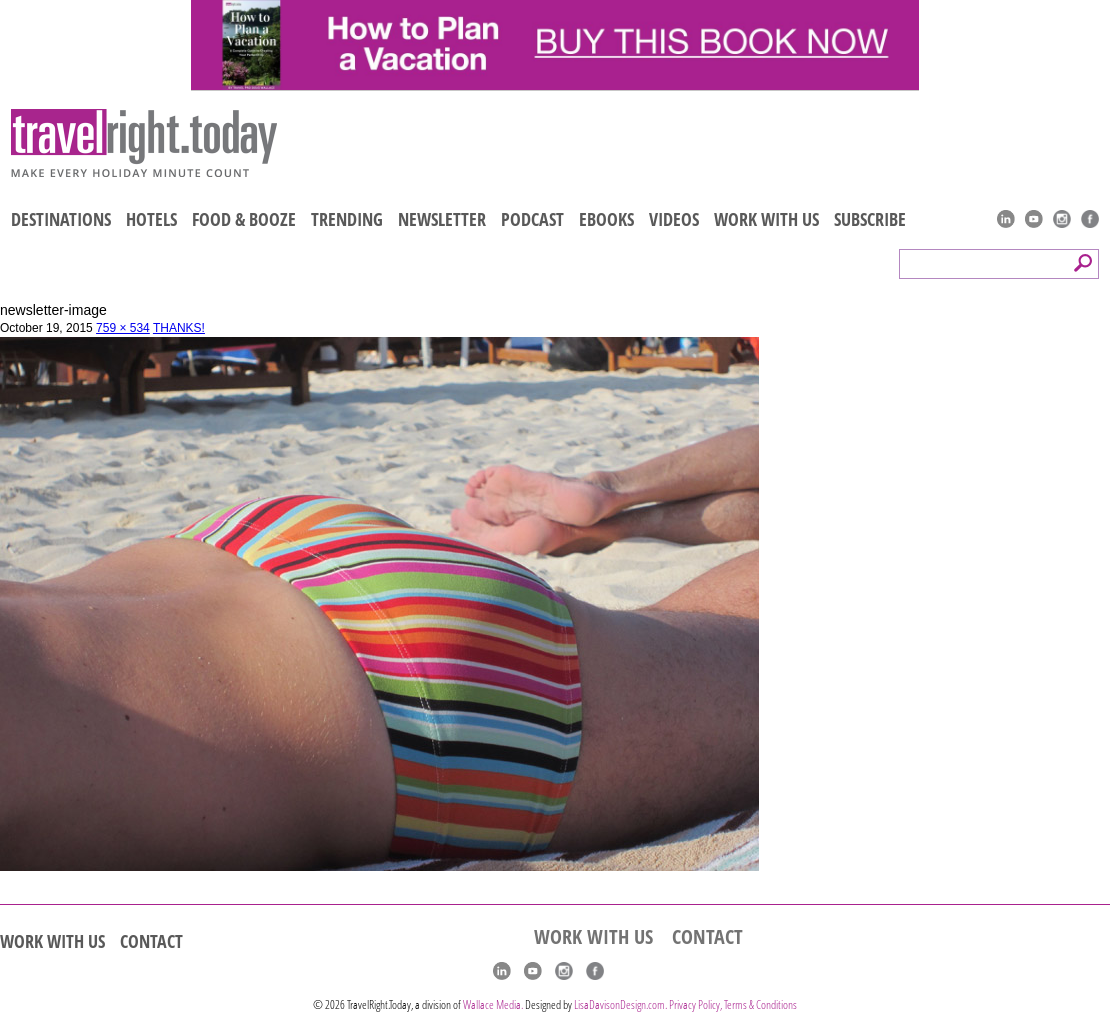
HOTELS (151, 219)
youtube (1034, 219)
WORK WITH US (766, 219)
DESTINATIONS (61, 219)
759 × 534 (123, 328)
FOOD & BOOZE (244, 219)
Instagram (1062, 219)
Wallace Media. (493, 1004)
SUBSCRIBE (870, 219)
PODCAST (532, 219)
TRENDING (347, 219)
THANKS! (179, 328)
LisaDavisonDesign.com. (621, 1004)
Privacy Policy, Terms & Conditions (733, 1004)
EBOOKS (606, 219)
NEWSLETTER (442, 219)
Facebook (1090, 219)
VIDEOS (674, 219)
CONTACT (151, 941)
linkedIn (1006, 219)
